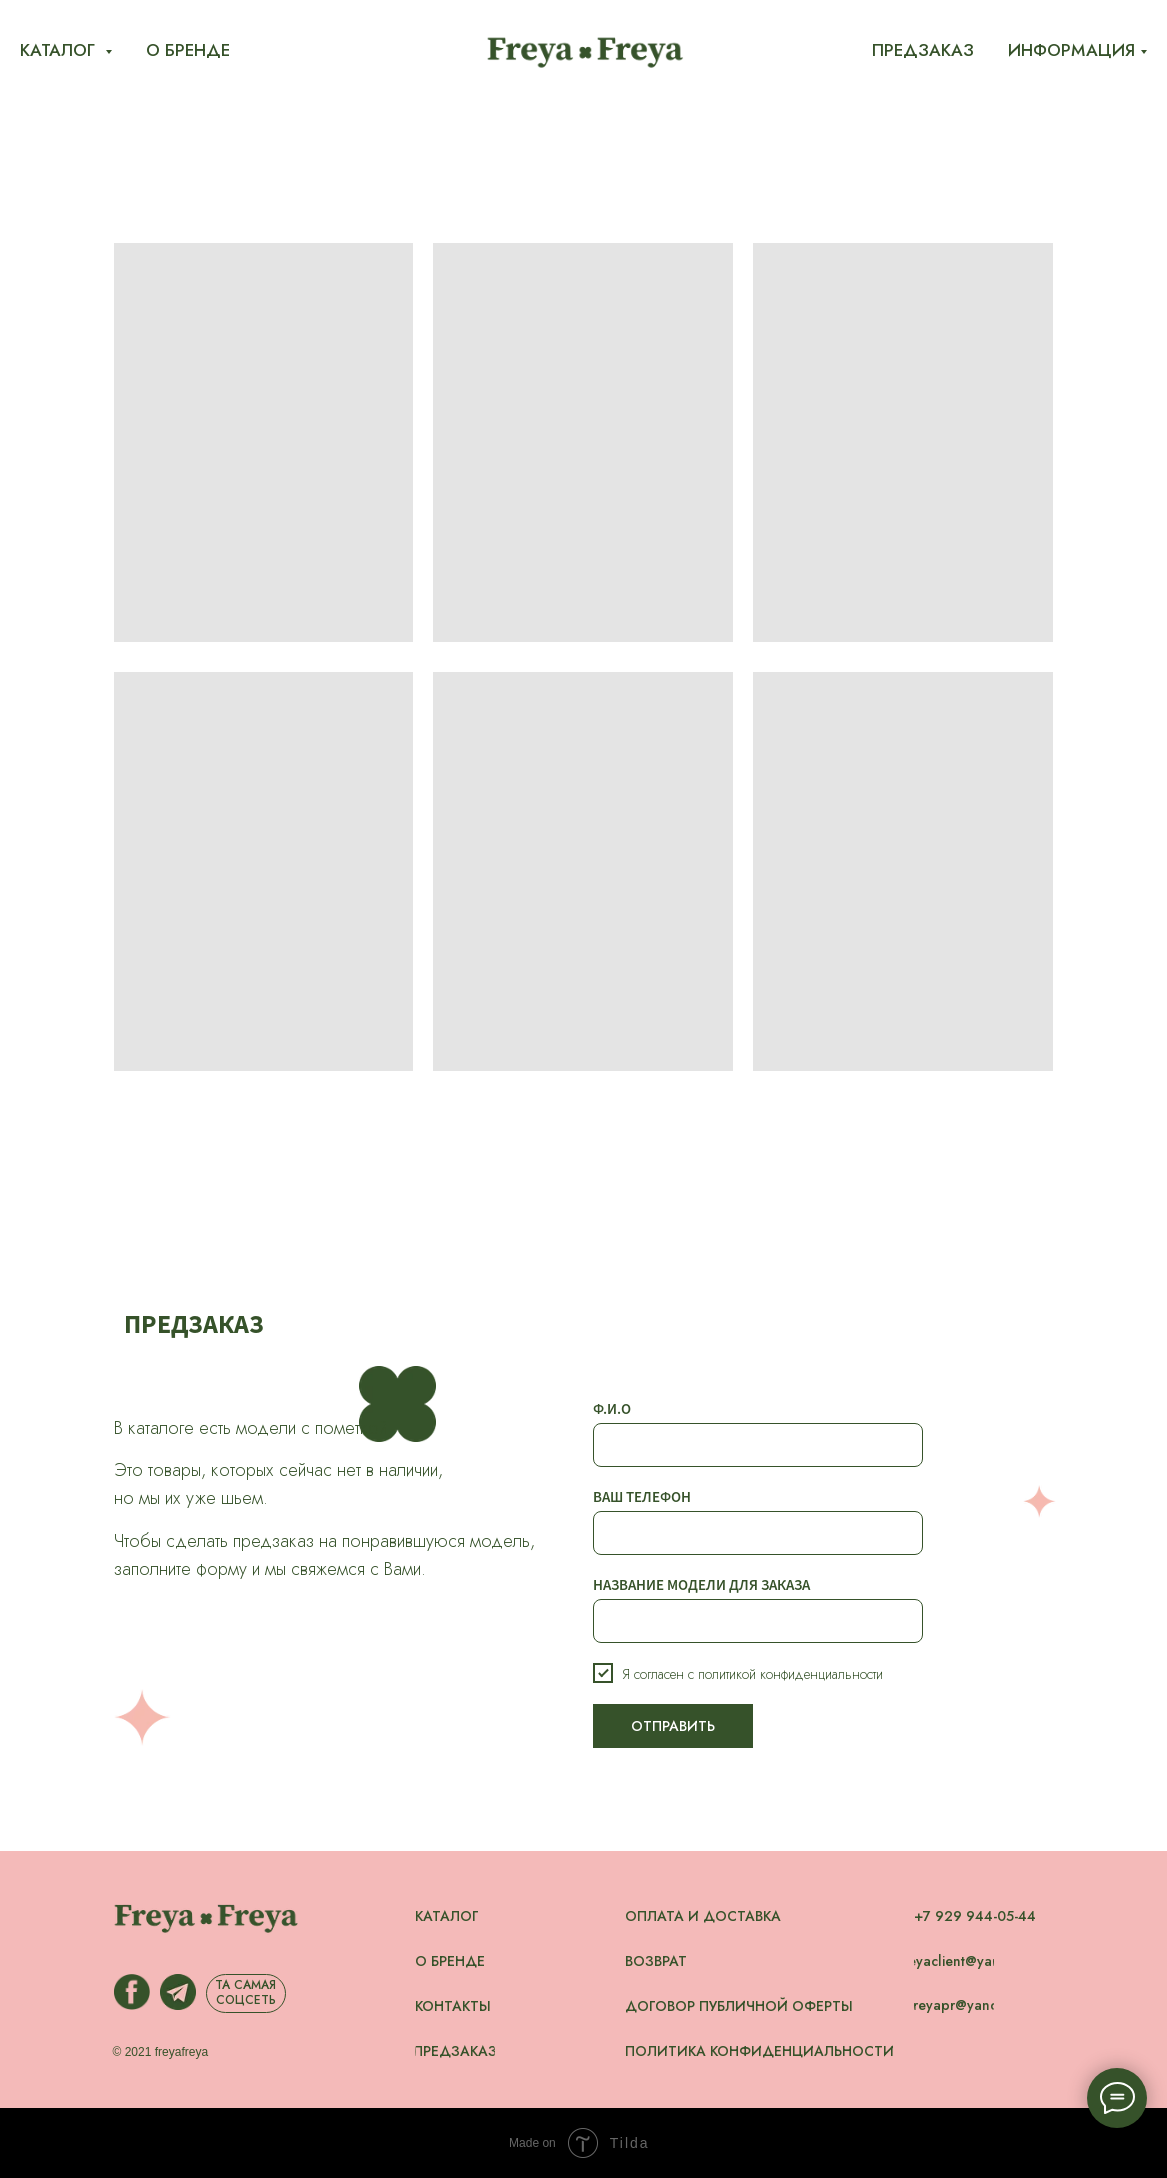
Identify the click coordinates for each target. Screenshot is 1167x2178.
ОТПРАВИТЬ (673, 1726)
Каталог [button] (60, 50)
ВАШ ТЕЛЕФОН (642, 1496)
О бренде (188, 50)
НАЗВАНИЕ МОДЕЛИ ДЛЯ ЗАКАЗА (701, 1584)
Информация (1071, 50)
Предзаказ (923, 50)
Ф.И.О (612, 1408)
